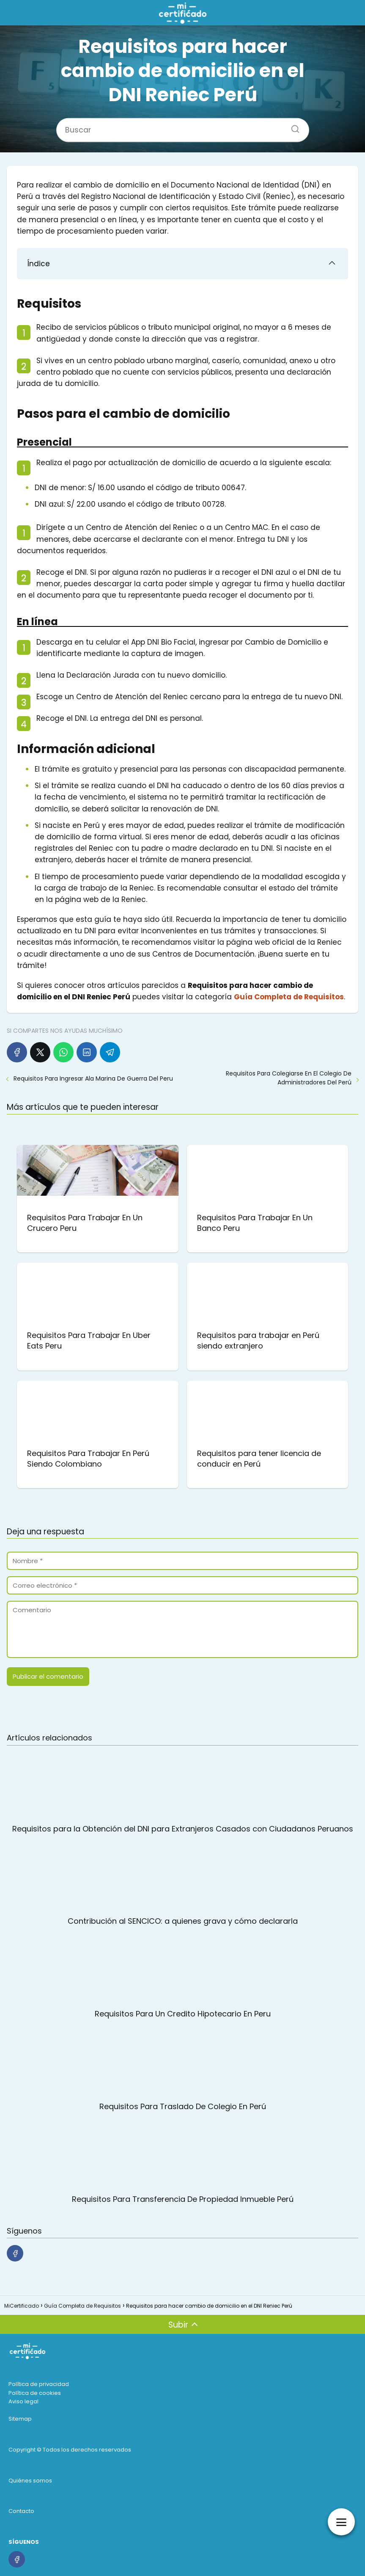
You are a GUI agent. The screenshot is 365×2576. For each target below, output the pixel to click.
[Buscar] (292, 126)
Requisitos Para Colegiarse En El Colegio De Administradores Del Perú (288, 1078)
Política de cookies (34, 2393)
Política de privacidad (38, 2384)
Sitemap (20, 2419)
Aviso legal (23, 2401)
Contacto (21, 2511)
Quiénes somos (30, 2481)
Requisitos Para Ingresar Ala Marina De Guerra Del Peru (93, 1078)
